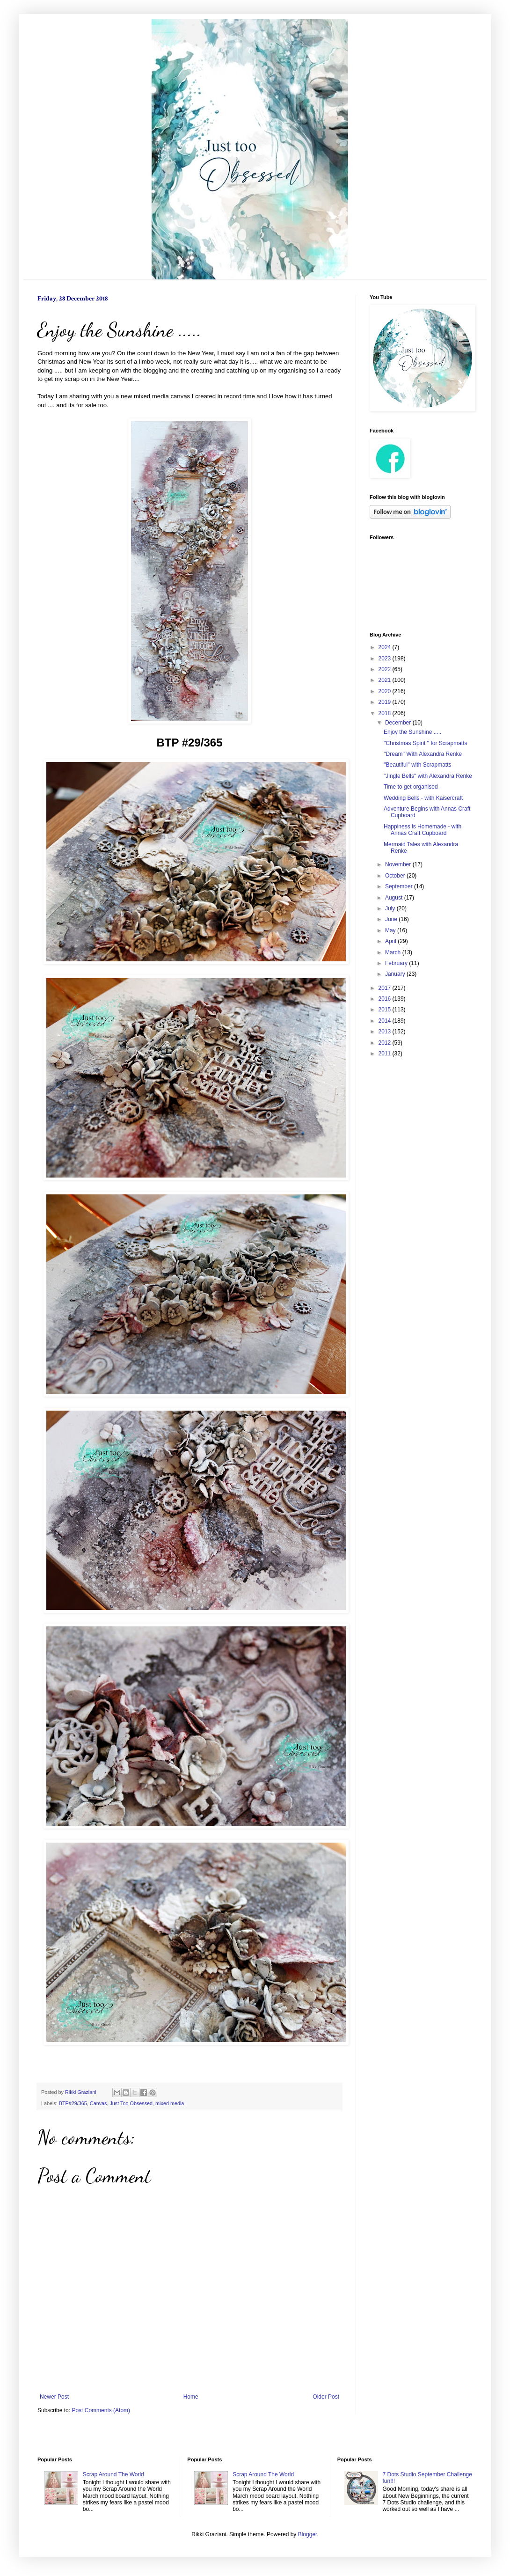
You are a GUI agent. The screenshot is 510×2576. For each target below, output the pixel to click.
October (396, 875)
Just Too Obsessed (131, 2103)
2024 (386, 647)
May (391, 930)
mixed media (169, 2103)
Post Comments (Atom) (101, 2410)
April (391, 941)
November (399, 864)
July (391, 908)
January (396, 974)
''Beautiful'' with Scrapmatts (418, 764)
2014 (386, 1020)
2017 (386, 988)
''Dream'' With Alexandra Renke (423, 754)
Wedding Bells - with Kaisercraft (423, 798)
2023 (386, 658)
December (399, 722)
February (397, 963)
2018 (386, 713)
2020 (386, 691)
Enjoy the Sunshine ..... (412, 732)
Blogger (307, 2534)
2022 (386, 669)
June (392, 919)
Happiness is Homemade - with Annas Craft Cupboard (422, 829)
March (393, 952)
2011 (386, 1053)
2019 (386, 702)
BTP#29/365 (73, 2103)
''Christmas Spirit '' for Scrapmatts (425, 743)
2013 (386, 1031)
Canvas (98, 2103)
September (399, 886)
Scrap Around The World (113, 2474)
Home (190, 2396)
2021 (386, 680)
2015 (386, 1009)
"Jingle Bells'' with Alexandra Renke (428, 776)
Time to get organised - (412, 786)
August (394, 897)
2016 (386, 998)
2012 (386, 1042)
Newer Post (54, 2396)
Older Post (326, 2396)
